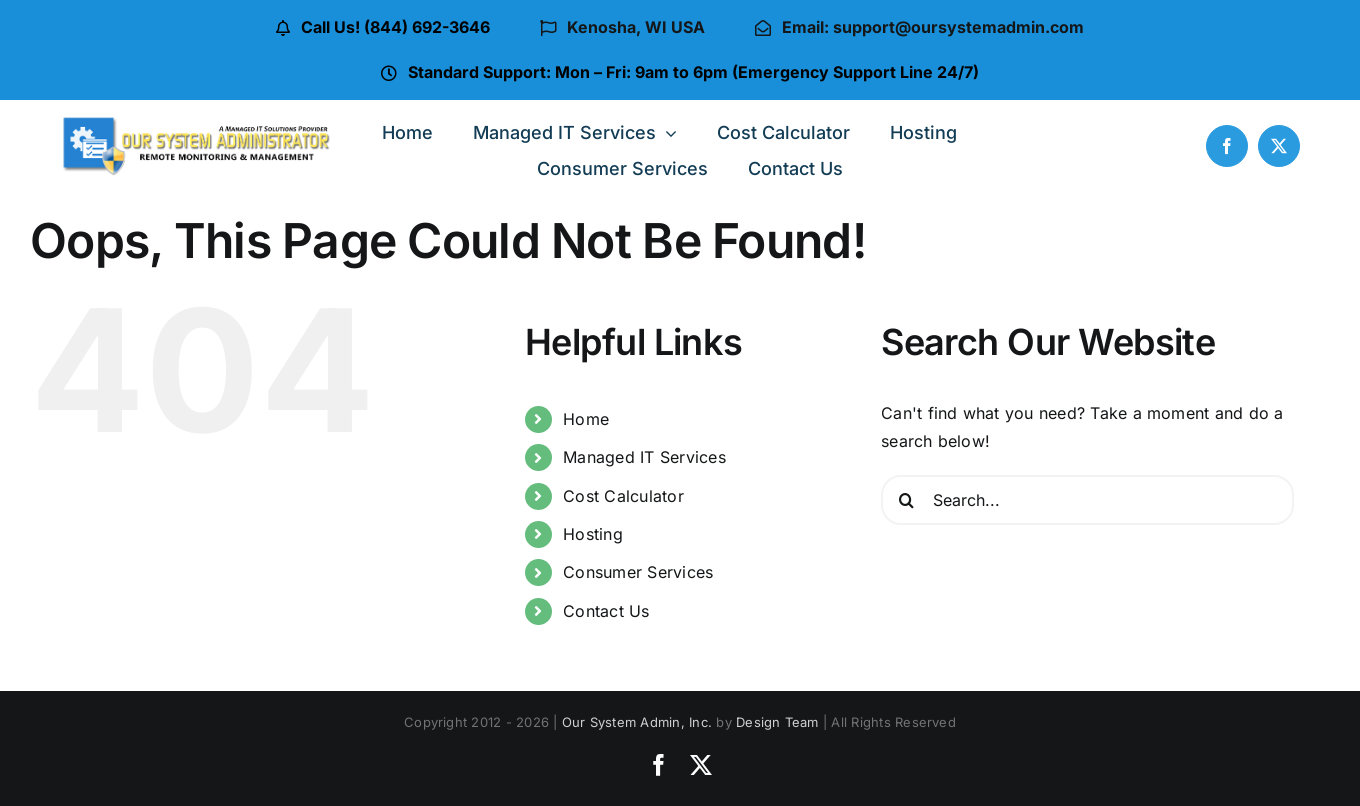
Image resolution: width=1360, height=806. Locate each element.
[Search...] (1087, 500)
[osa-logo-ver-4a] (196, 123)
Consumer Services (638, 572)
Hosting (593, 534)
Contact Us (606, 611)
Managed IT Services (644, 457)
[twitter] (1279, 146)
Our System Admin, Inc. (637, 722)
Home (586, 419)
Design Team (777, 722)
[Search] (906, 500)
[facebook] (1227, 146)
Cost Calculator (623, 496)
